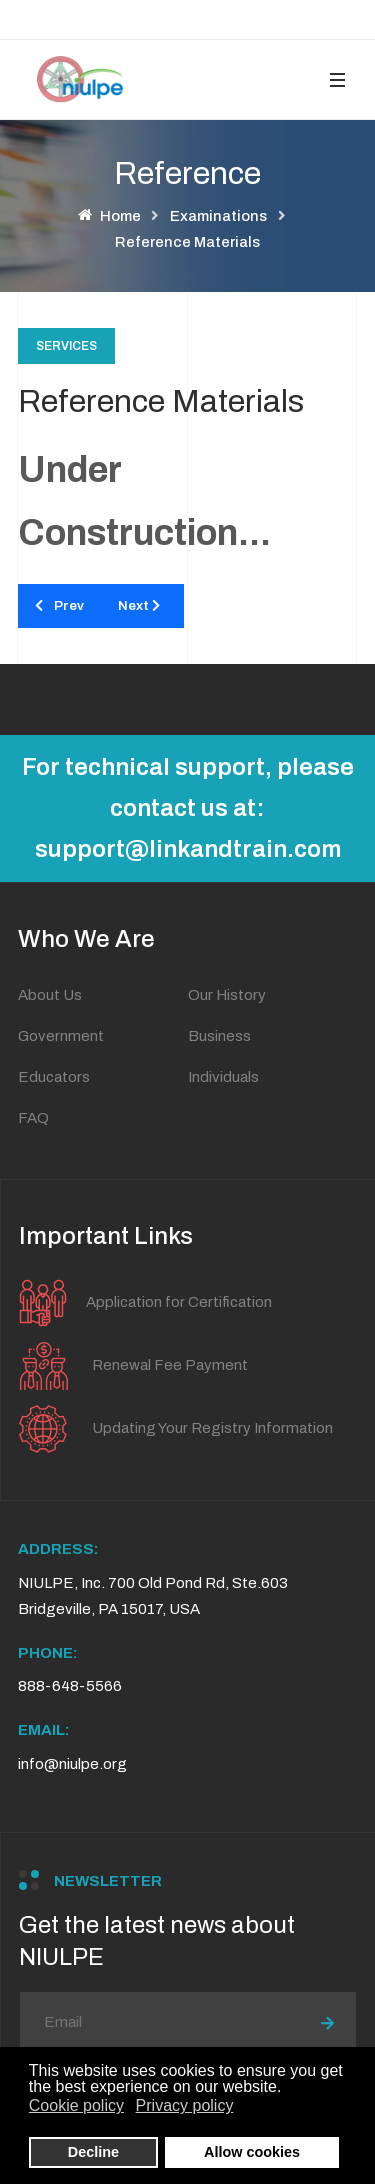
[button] (337, 79)
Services (66, 346)
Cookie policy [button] (76, 2105)
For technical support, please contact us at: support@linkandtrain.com (188, 808)
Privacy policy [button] (185, 2105)
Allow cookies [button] (252, 2152)
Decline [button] (93, 2152)
